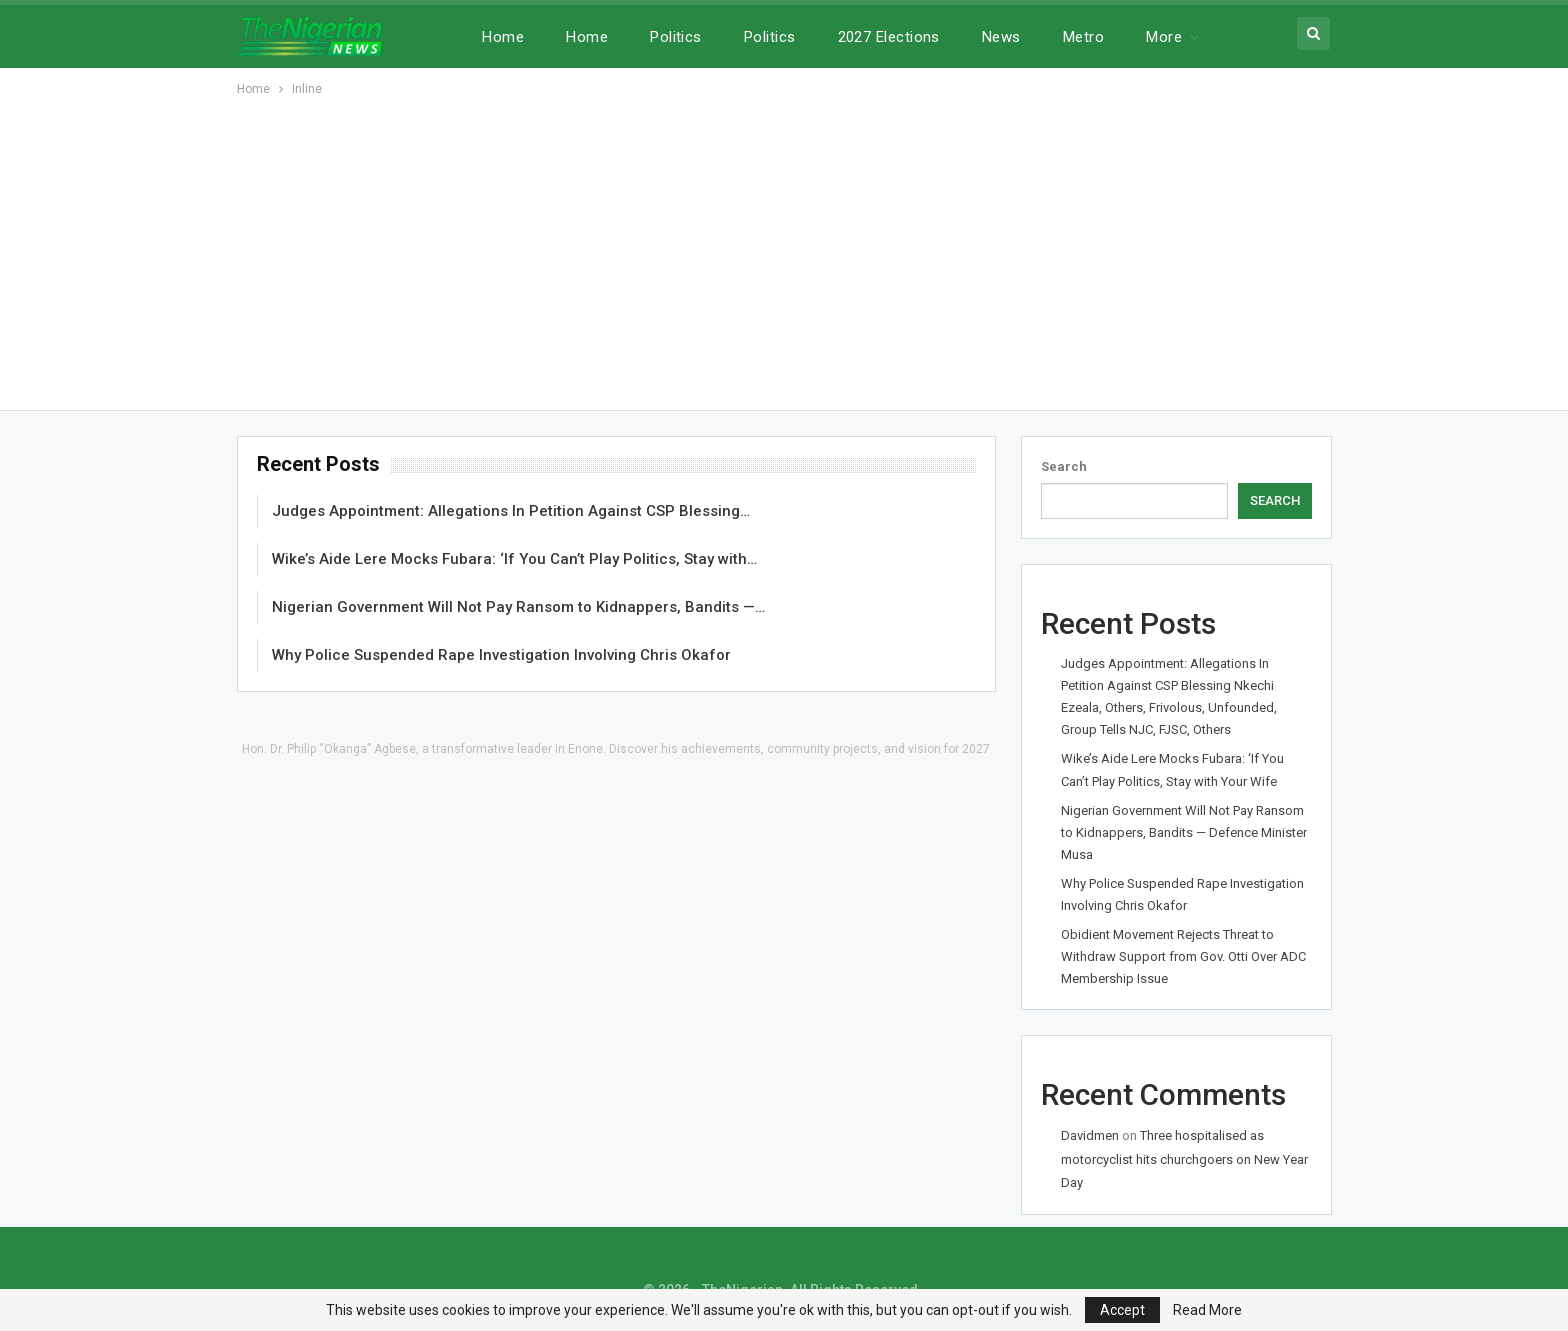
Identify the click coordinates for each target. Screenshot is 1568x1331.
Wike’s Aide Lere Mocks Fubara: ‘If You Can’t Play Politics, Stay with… (514, 559)
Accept (1122, 1310)
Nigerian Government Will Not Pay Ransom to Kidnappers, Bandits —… (518, 607)
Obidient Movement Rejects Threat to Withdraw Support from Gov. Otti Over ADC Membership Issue (1183, 956)
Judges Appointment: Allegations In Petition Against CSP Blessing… (511, 511)
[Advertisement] (784, 250)
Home (503, 37)
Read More (1207, 1310)
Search (1064, 466)
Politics (676, 37)
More (1164, 37)
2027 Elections (889, 37)
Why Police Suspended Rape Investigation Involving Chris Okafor (501, 655)
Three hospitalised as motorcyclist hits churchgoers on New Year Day (1184, 1159)
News (1001, 37)
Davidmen (1090, 1135)
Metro (1083, 37)
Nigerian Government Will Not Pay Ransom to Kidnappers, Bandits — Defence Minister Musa (1184, 832)
